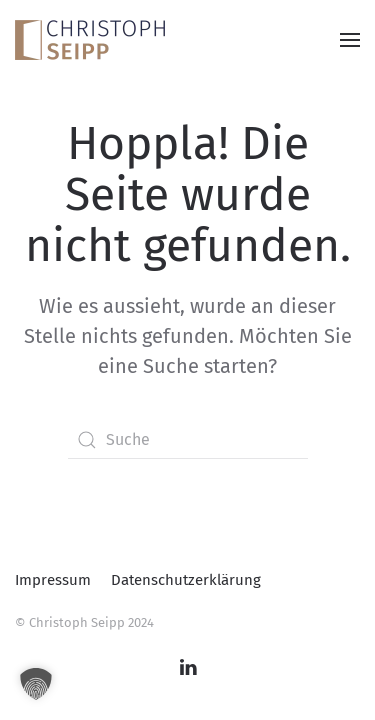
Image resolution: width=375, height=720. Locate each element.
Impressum (53, 580)
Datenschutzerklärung (186, 580)
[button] (350, 39)
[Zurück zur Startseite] (90, 39)
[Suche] (188, 440)
